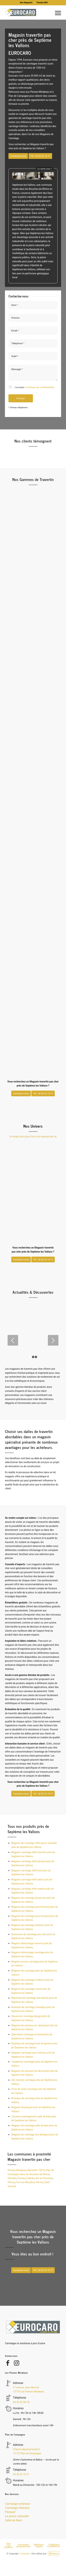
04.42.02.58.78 (21, 2402)
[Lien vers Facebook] (7, 2363)
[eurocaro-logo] (27, 12)
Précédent (13, 1340)
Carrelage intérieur (17, 2508)
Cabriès (30, 2178)
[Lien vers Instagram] (16, 2363)
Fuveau (21, 2178)
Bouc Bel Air (36, 2182)
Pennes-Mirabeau (17, 2170)
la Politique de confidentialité (39, 387)
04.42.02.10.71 (21, 2474)
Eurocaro (25, 2553)
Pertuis (11, 2182)
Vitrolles (12, 2178)
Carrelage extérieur (17, 2504)
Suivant (53, 1340)
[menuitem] (26, 3)
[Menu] (56, 12)
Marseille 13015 (36, 2170)
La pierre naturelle (17, 2516)
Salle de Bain (13, 2520)
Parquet (10, 2512)
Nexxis (53, 2554)
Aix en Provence (44, 2178)
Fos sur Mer (22, 2182)
